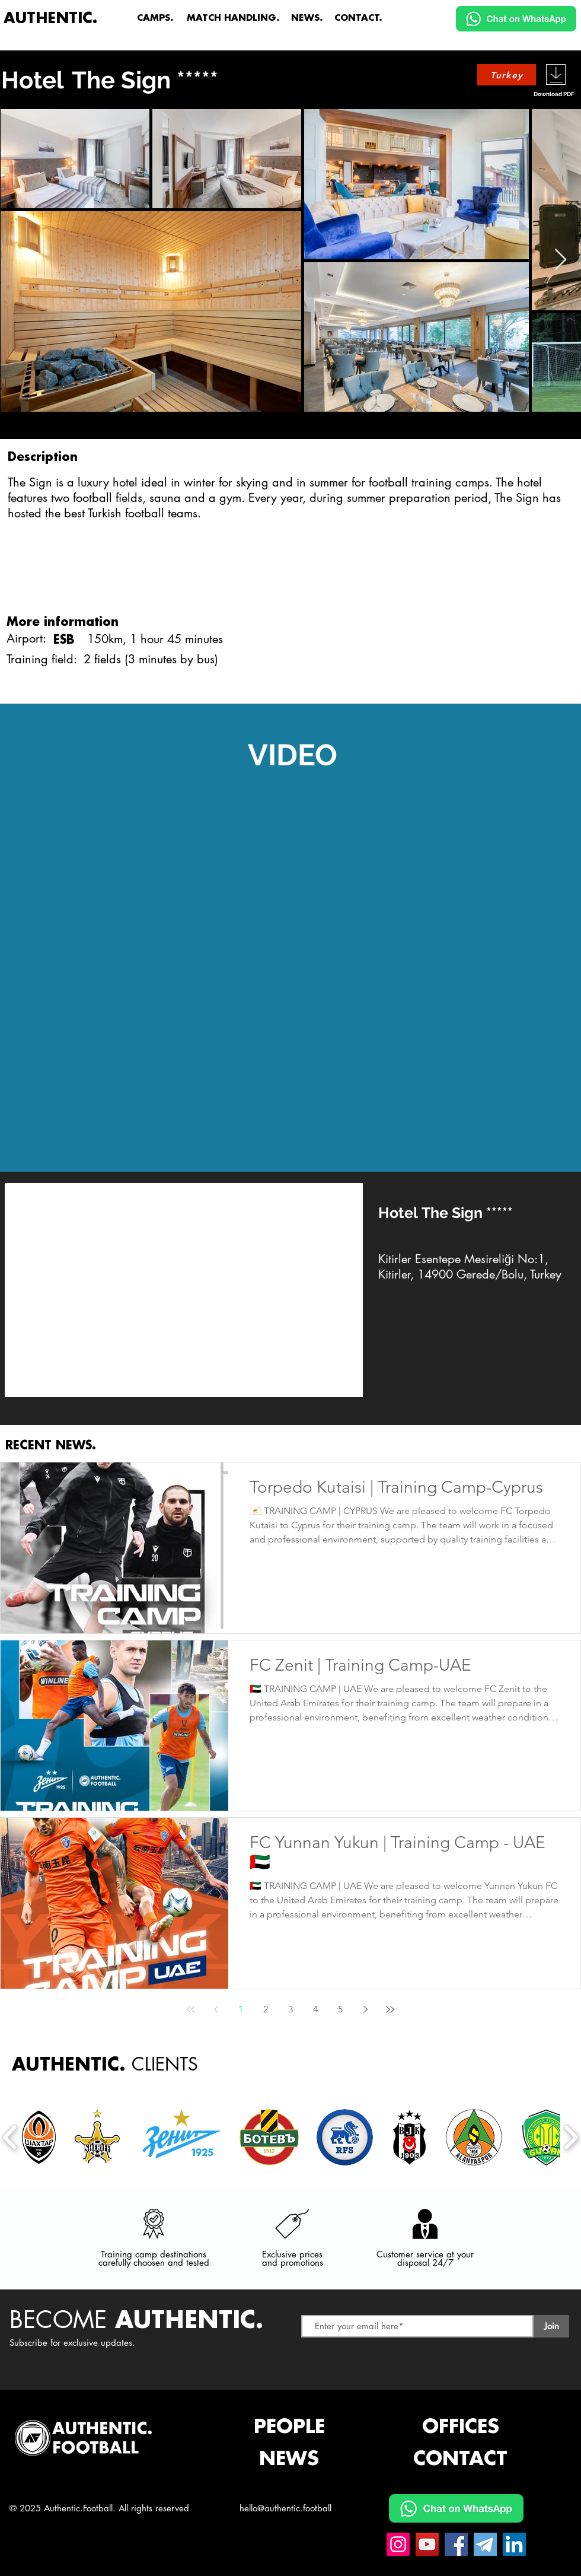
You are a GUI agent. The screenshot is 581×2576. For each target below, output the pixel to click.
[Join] (551, 2326)
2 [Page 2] (265, 2009)
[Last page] (390, 2009)
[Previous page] (215, 2009)
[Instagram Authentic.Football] (398, 2544)
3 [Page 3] (290, 2009)
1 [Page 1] (240, 2009)
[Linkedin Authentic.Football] (514, 2544)
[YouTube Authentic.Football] (427, 2544)
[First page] (191, 2009)
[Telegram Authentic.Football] (485, 2544)
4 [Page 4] (315, 2009)
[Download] (556, 74)
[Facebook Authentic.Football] (456, 2544)
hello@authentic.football (285, 2508)
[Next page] (365, 2009)
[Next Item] (560, 260)
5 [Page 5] (340, 2009)
